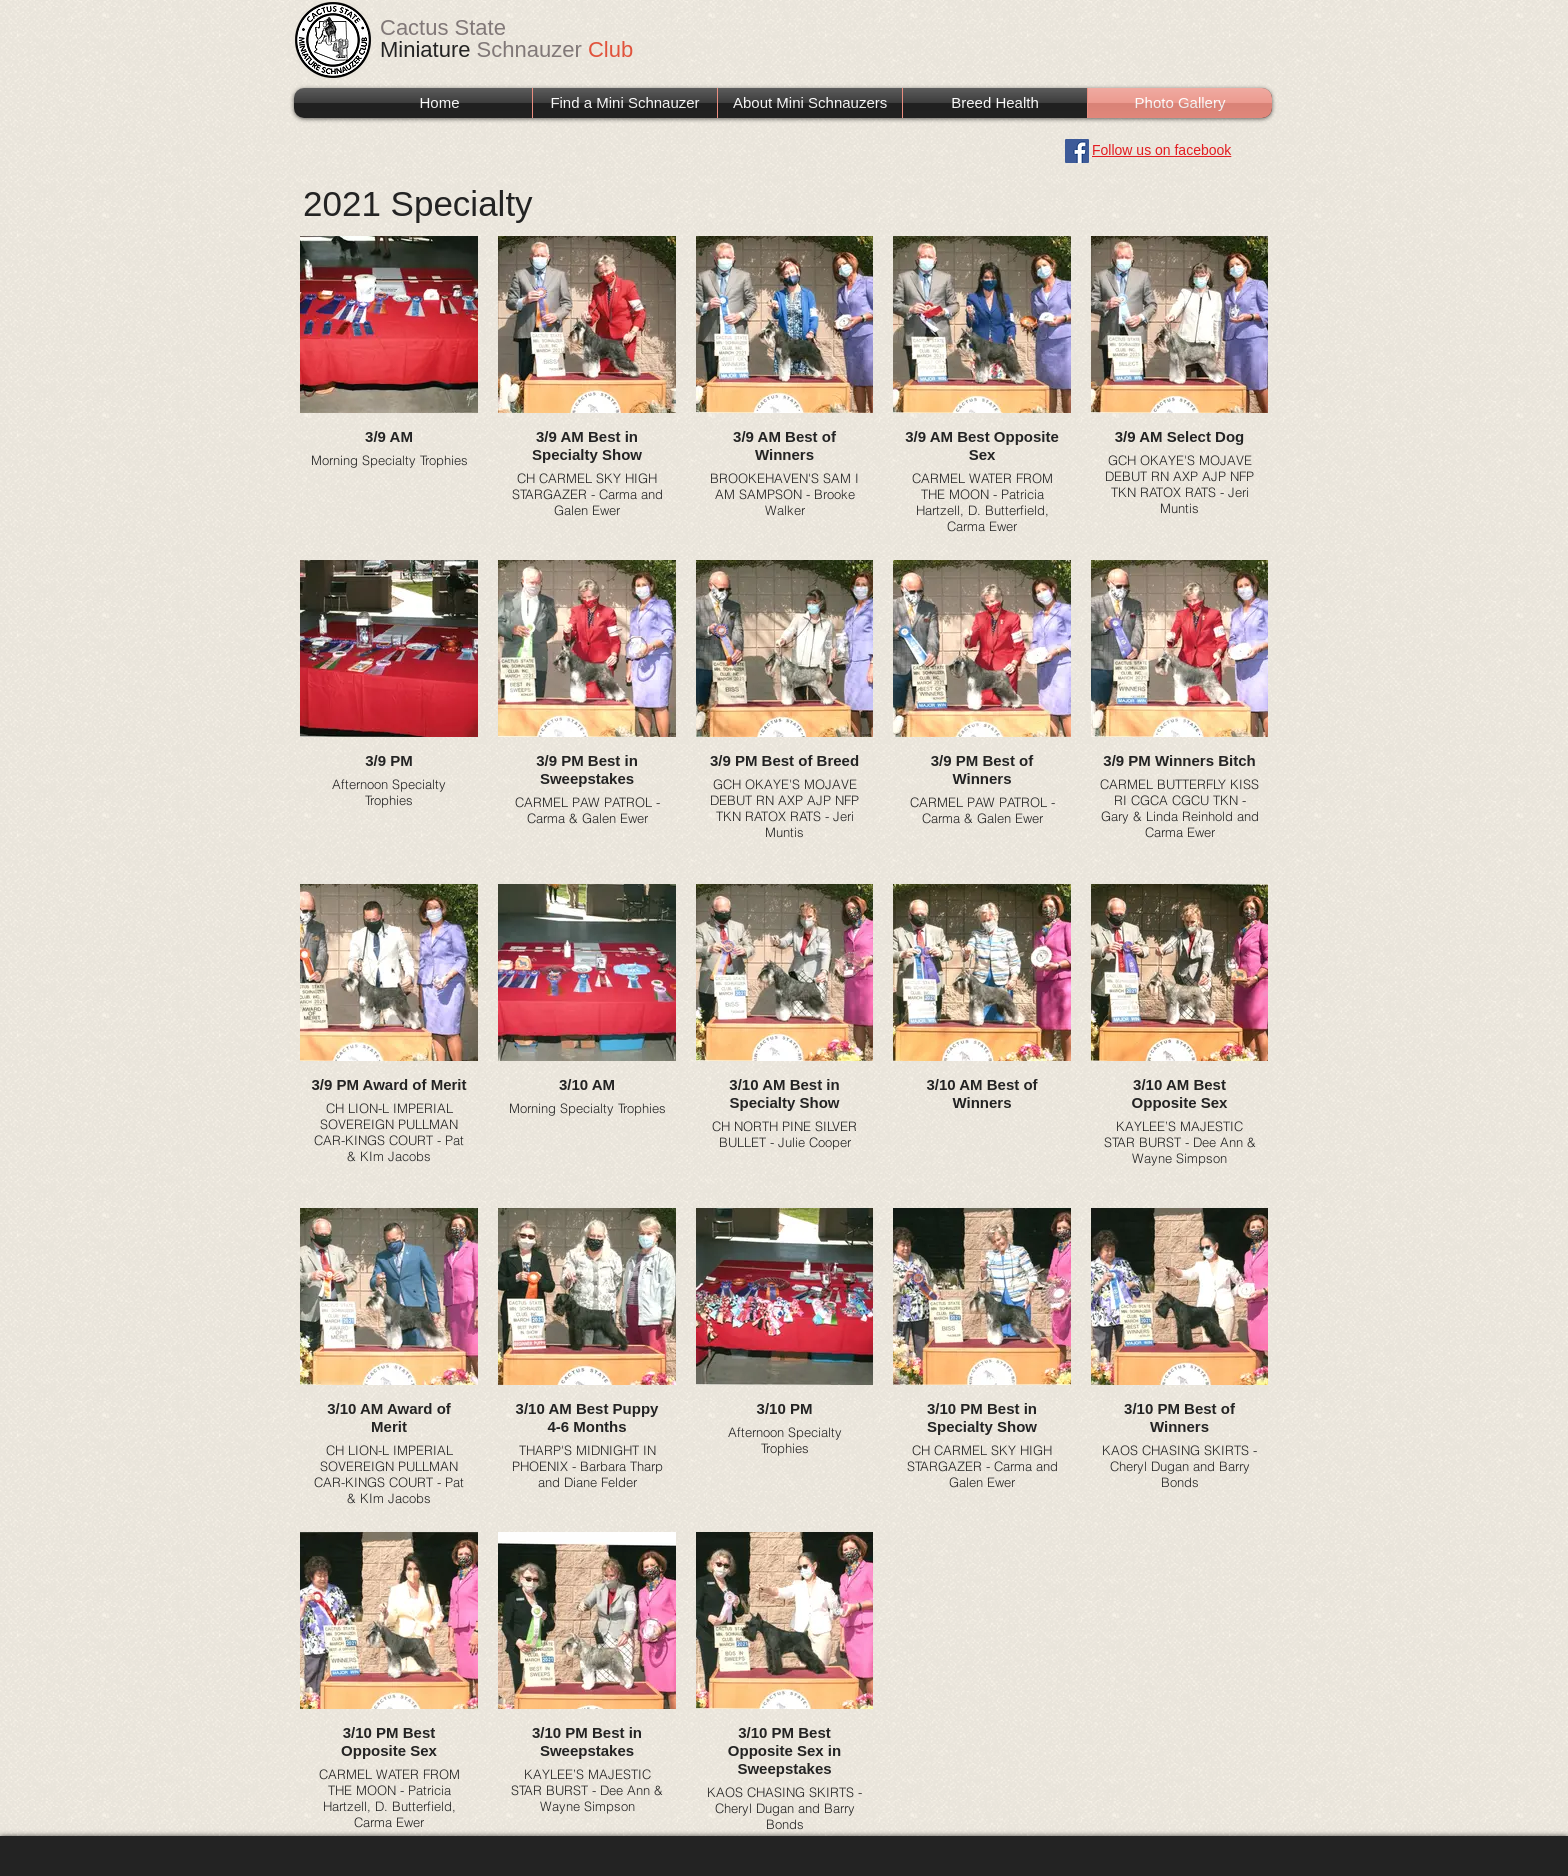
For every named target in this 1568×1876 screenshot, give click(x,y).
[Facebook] (1077, 151)
